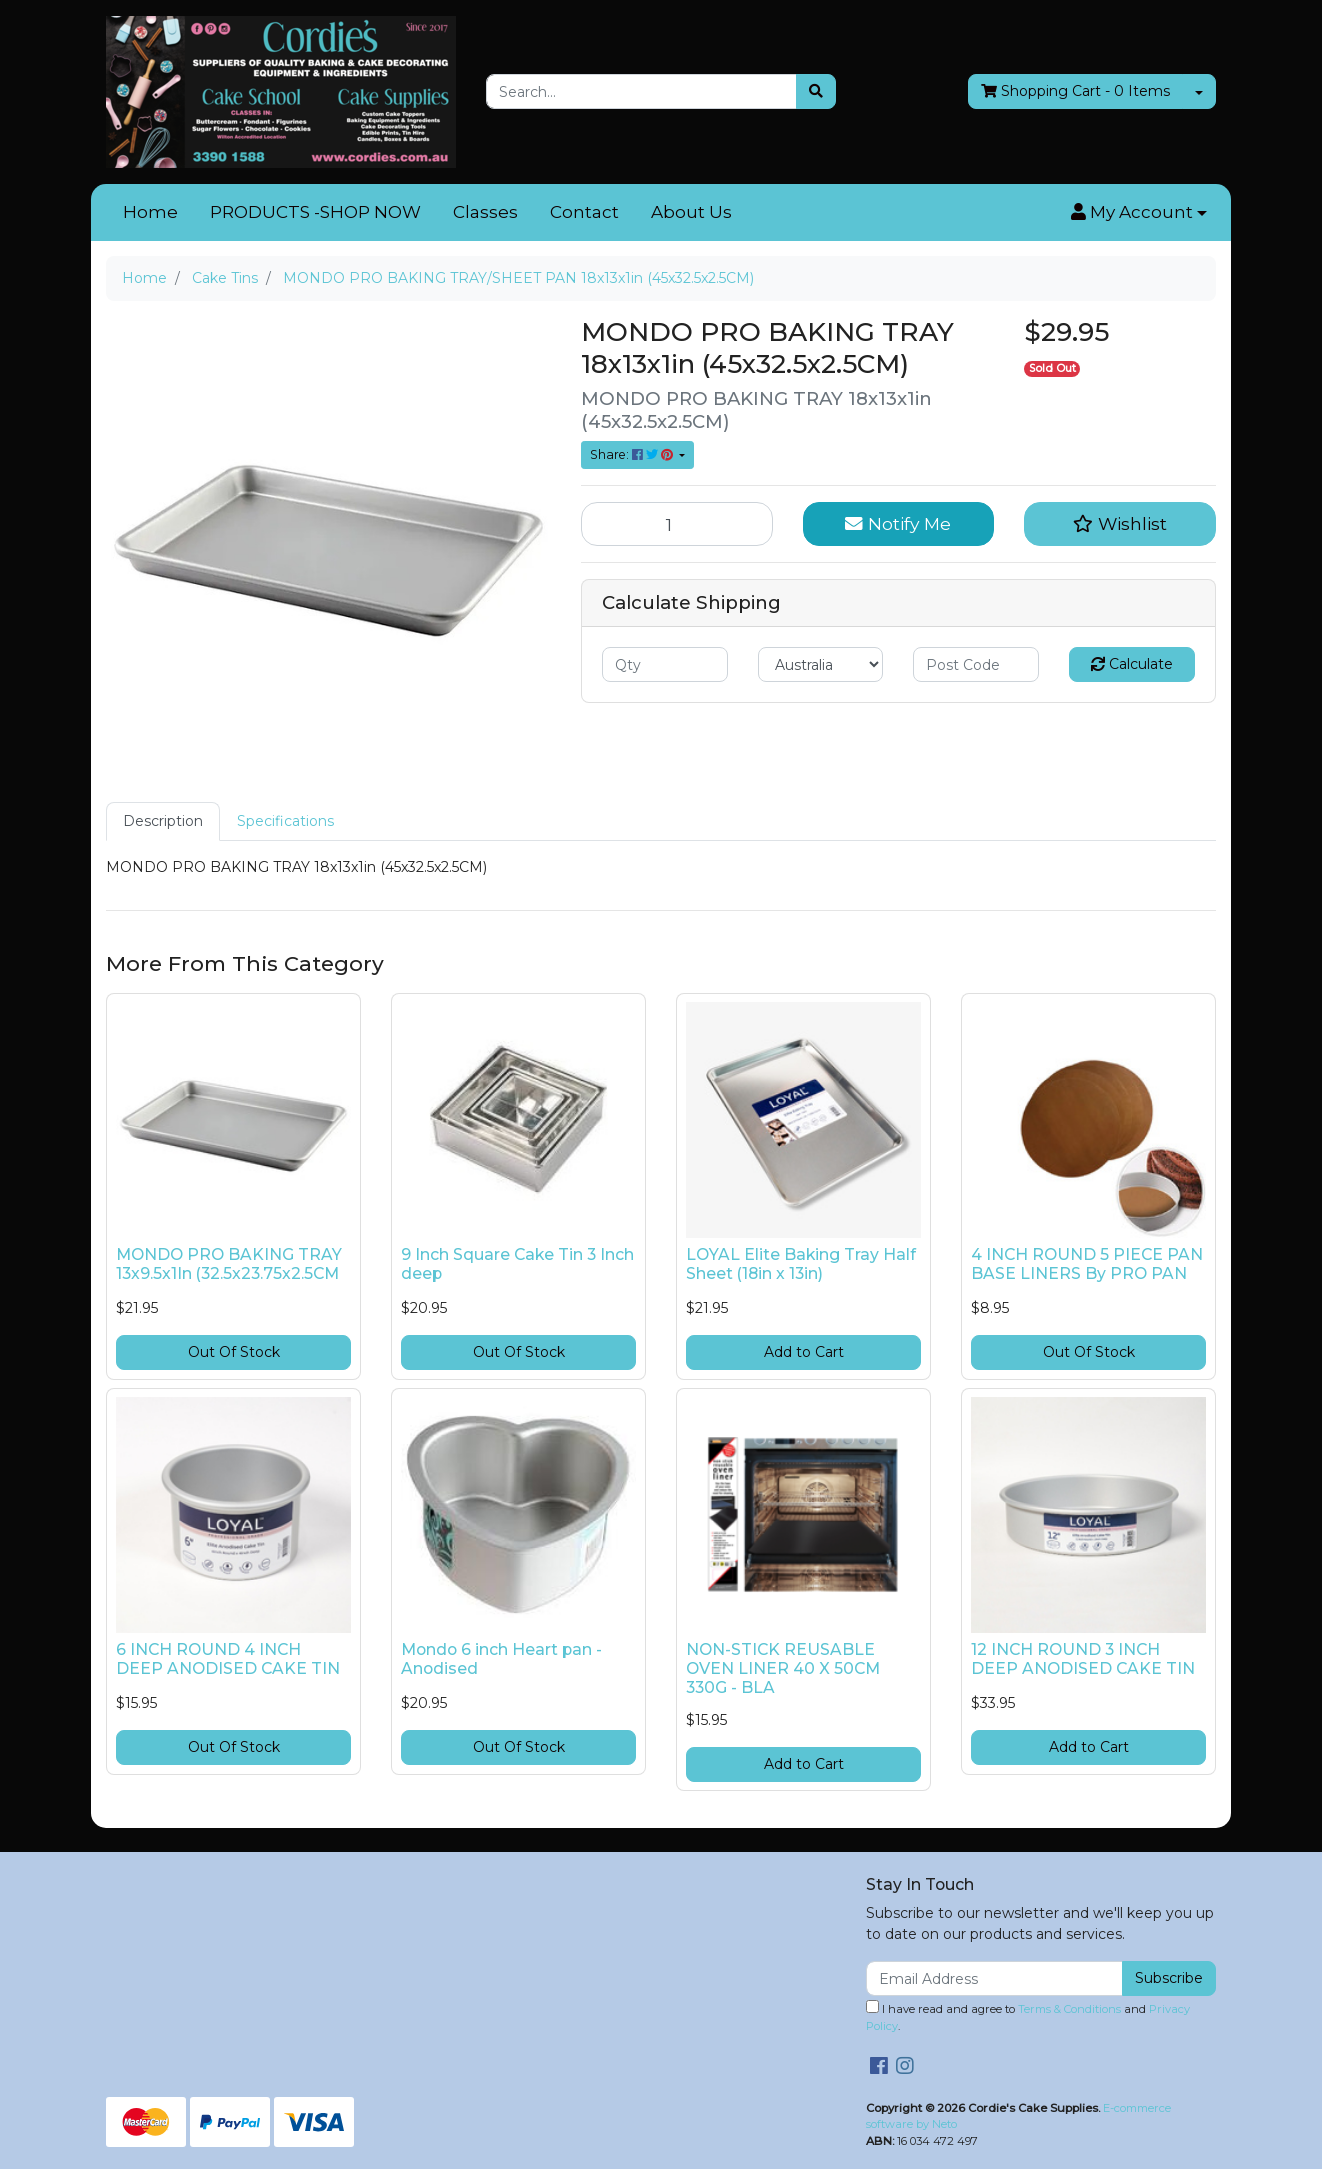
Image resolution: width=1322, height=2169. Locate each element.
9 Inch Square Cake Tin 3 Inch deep (517, 1264)
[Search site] (816, 91)
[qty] (665, 664)
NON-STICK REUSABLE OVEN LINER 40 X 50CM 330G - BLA (783, 1668)
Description (163, 821)
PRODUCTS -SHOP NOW (315, 212)
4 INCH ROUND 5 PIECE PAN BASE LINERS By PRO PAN (1087, 1264)
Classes (485, 212)
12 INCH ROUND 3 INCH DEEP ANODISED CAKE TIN (1083, 1659)
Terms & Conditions (1069, 2009)
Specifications (285, 821)
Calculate (1132, 664)
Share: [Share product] (633, 454)
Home (150, 212)
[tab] (163, 821)
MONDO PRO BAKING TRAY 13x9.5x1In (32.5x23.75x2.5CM (229, 1264)
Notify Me (898, 523)
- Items (1075, 91)
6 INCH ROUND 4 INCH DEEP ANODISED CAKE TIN (228, 1659)
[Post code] (976, 664)
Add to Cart (804, 1352)
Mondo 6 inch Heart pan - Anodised (501, 1659)
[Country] (821, 664)
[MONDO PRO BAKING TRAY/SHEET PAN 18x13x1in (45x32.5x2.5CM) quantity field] (677, 524)
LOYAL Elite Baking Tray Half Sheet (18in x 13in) (801, 1264)
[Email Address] (994, 1978)
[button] (1139, 213)
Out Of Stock (234, 1352)
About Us (691, 212)
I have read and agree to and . (1028, 2016)
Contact (584, 212)
